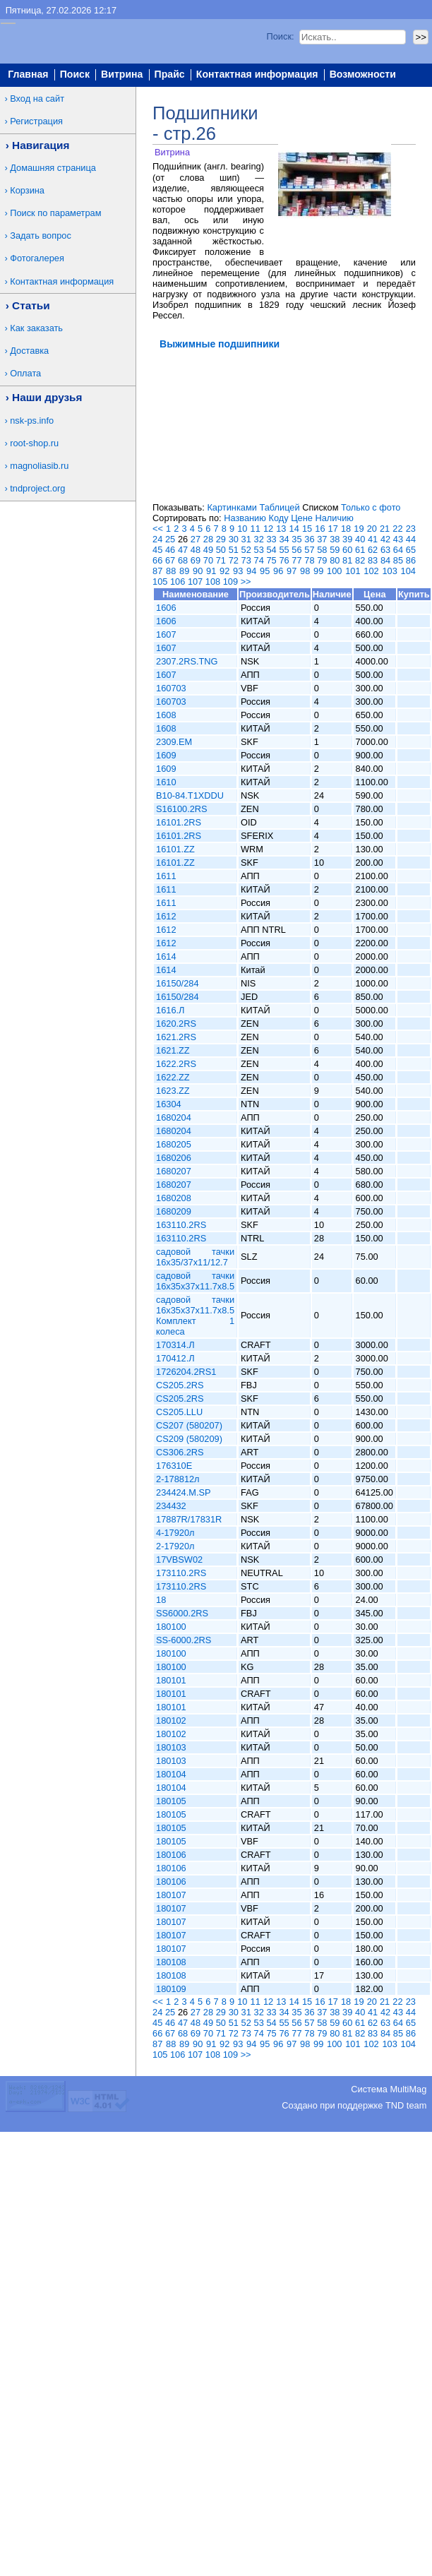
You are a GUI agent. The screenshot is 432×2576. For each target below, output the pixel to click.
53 (259, 549)
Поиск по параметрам (55, 213)
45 (157, 549)
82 (360, 560)
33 (271, 539)
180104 (171, 1774)
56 (296, 549)
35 (296, 539)
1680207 (173, 1171)
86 (411, 560)
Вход (414, 92)
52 (246, 549)
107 (195, 581)
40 (360, 539)
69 (195, 560)
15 (307, 528)
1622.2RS (176, 1064)
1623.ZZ (173, 1090)
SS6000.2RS (182, 1613)
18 (346, 528)
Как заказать (36, 328)
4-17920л (175, 1532)
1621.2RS (176, 1037)
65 (411, 549)
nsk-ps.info (32, 420)
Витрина (122, 74)
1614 (166, 956)
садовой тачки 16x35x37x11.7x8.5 (195, 1281)
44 (411, 539)
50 (221, 549)
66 (157, 560)
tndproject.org (37, 488)
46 (170, 549)
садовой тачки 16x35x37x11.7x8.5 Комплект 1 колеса (195, 1315)
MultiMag (408, 2089)
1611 (166, 876)
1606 (166, 607)
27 (195, 539)
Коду (278, 518)
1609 (166, 755)
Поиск (75, 74)
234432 (171, 1506)
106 (177, 581)
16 (320, 528)
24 (157, 539)
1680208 (173, 1198)
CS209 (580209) (189, 1438)
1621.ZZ (173, 1050)
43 (398, 539)
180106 (171, 1854)
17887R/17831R (189, 1519)
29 (221, 539)
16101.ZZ (175, 849)
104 (408, 571)
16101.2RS (178, 822)
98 (305, 571)
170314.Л (175, 1345)
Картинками (231, 507)
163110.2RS (181, 1225)
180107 (171, 1895)
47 (183, 549)
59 (335, 549)
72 (234, 560)
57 (309, 549)
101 (352, 571)
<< (157, 528)
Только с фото (370, 507)
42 (385, 539)
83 (373, 560)
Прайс (170, 74)
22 (397, 528)
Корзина (27, 190)
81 (347, 560)
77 (296, 560)
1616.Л (170, 1010)
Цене (302, 518)
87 (157, 571)
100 (334, 571)
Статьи (31, 305)
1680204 (173, 1117)
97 (291, 571)
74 (259, 560)
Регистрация (36, 121)
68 (183, 560)
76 (284, 560)
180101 (171, 1680)
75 (271, 560)
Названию (245, 518)
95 (265, 571)
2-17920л (175, 1546)
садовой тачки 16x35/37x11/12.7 (195, 1257)
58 (322, 549)
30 (234, 539)
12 (268, 528)
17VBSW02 (179, 1559)
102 (371, 571)
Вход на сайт (37, 98)
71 (221, 560)
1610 (166, 782)
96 (278, 571)
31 (246, 539)
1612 (166, 916)
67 (170, 560)
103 (389, 571)
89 (184, 571)
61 (360, 549)
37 (322, 539)
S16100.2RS (182, 809)
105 (159, 581)
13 (281, 528)
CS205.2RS (180, 1385)
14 (294, 528)
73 (246, 560)
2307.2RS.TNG (187, 661)
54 (271, 549)
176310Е (174, 1465)
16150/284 (177, 983)
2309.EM (174, 742)
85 (398, 560)
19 (359, 528)
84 (385, 560)
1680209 (173, 1211)
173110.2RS (181, 1573)
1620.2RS (176, 1023)
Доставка (29, 350)
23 (411, 528)
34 (284, 539)
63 (385, 549)
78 (309, 560)
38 (335, 539)
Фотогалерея (37, 258)
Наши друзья (47, 397)
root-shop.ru (34, 443)
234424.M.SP (183, 1492)
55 (284, 549)
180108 (171, 1962)
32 (259, 539)
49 (208, 549)
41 (373, 539)
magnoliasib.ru (39, 465)
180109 (171, 1989)
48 (195, 549)
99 (318, 571)
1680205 (173, 1144)
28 (208, 539)
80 (335, 560)
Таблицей (279, 507)
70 (208, 560)
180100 (171, 1626)
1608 (166, 715)
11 (255, 528)
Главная (28, 74)
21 (385, 528)
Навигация (40, 145)
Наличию (335, 518)
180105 (171, 1801)
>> (246, 581)
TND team (405, 2105)
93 (238, 571)
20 (372, 528)
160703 (171, 688)
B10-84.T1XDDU (190, 795)
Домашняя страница (53, 167)
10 (242, 528)
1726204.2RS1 (186, 1371)
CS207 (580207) (189, 1425)
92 (224, 571)
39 (347, 539)
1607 (166, 634)
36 (309, 539)
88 (171, 571)
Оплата (25, 373)
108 (212, 581)
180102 (171, 1720)
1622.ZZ (173, 1077)
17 (333, 528)
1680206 (173, 1157)
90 (198, 571)
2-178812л (178, 1479)
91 (211, 571)
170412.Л (175, 1358)
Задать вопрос (40, 235)
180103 (171, 1747)
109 (230, 581)
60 (347, 549)
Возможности (363, 74)
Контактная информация (257, 74)
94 (251, 571)
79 (322, 560)
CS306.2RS (180, 1452)
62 (373, 549)
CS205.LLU (179, 1412)
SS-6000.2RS (183, 1640)
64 (398, 549)
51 (234, 549)
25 (170, 539)
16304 (168, 1104)
